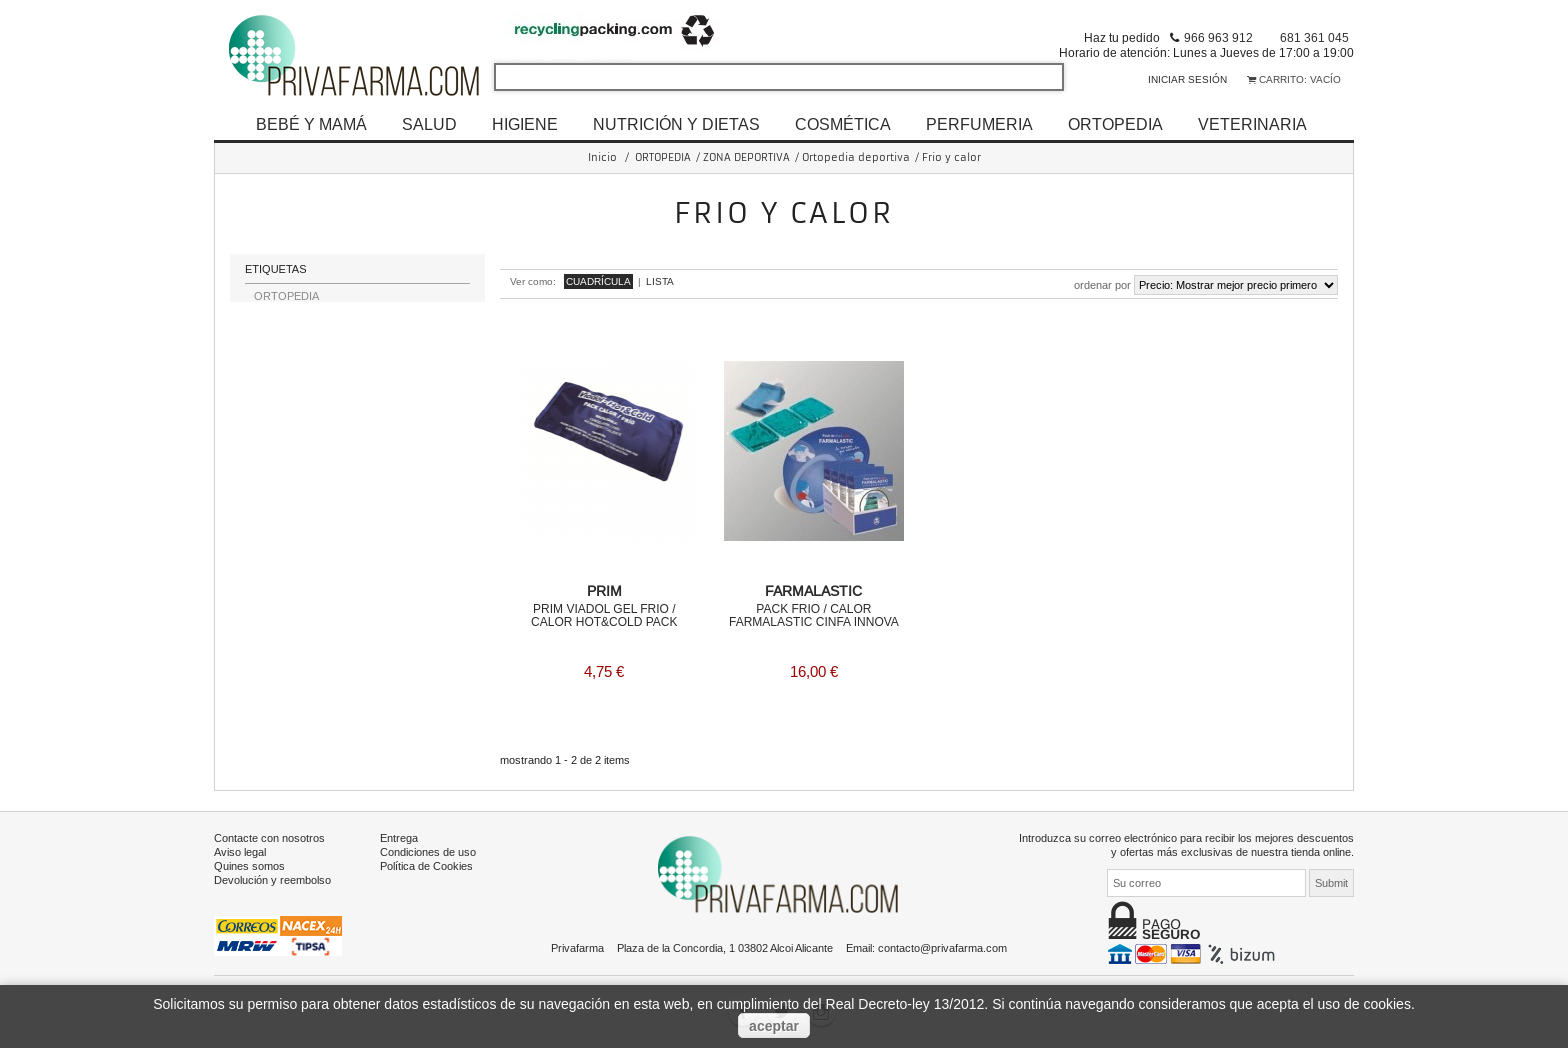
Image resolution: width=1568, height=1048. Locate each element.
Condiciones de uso (428, 851)
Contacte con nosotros (269, 837)
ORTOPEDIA (1115, 124)
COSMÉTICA (843, 124)
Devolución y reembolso (272, 879)
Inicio (602, 157)
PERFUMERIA (979, 124)
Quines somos (249, 865)
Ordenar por (1102, 285)
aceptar (774, 1026)
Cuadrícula (598, 281)
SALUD (429, 124)
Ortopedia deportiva (856, 157)
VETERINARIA (1252, 124)
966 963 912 (1218, 37)
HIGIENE (525, 124)
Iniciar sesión (1187, 79)
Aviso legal (240, 851)
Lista (660, 281)
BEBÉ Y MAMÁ (311, 124)
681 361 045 (1314, 37)
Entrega (399, 837)
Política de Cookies (426, 865)
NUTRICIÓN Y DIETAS (676, 124)
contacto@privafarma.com (942, 947)
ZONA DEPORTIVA (746, 157)
